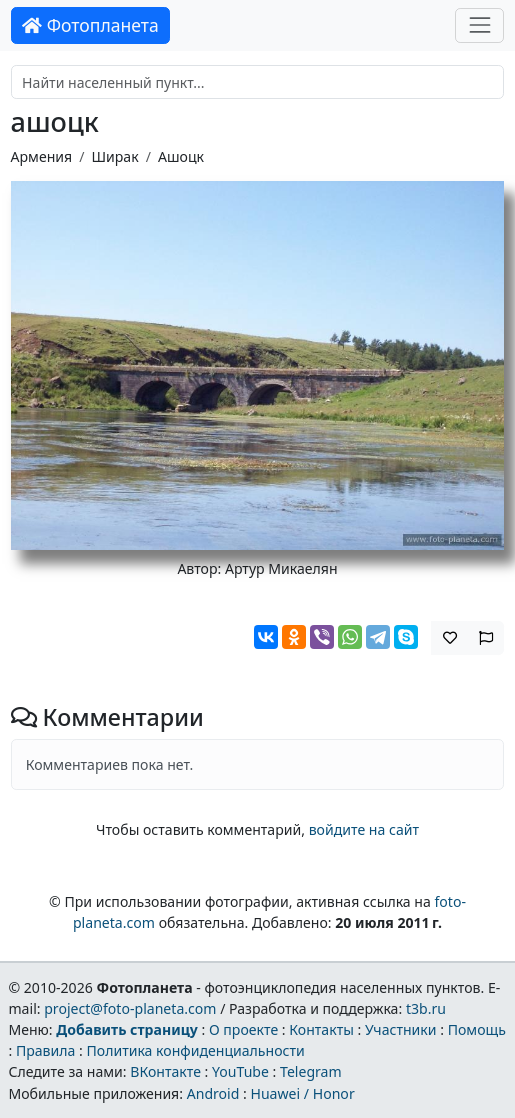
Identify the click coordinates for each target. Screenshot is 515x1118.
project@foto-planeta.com (130, 1008)
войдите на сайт (364, 829)
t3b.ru (426, 1008)
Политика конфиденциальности (195, 1050)
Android (213, 1093)
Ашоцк (181, 156)
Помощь (477, 1029)
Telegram (311, 1071)
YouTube (240, 1071)
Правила (45, 1050)
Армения (42, 156)
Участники (401, 1029)
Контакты (321, 1029)
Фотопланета (90, 25)
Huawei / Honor (302, 1093)
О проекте (243, 1029)
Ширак (114, 156)
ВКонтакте (165, 1071)
